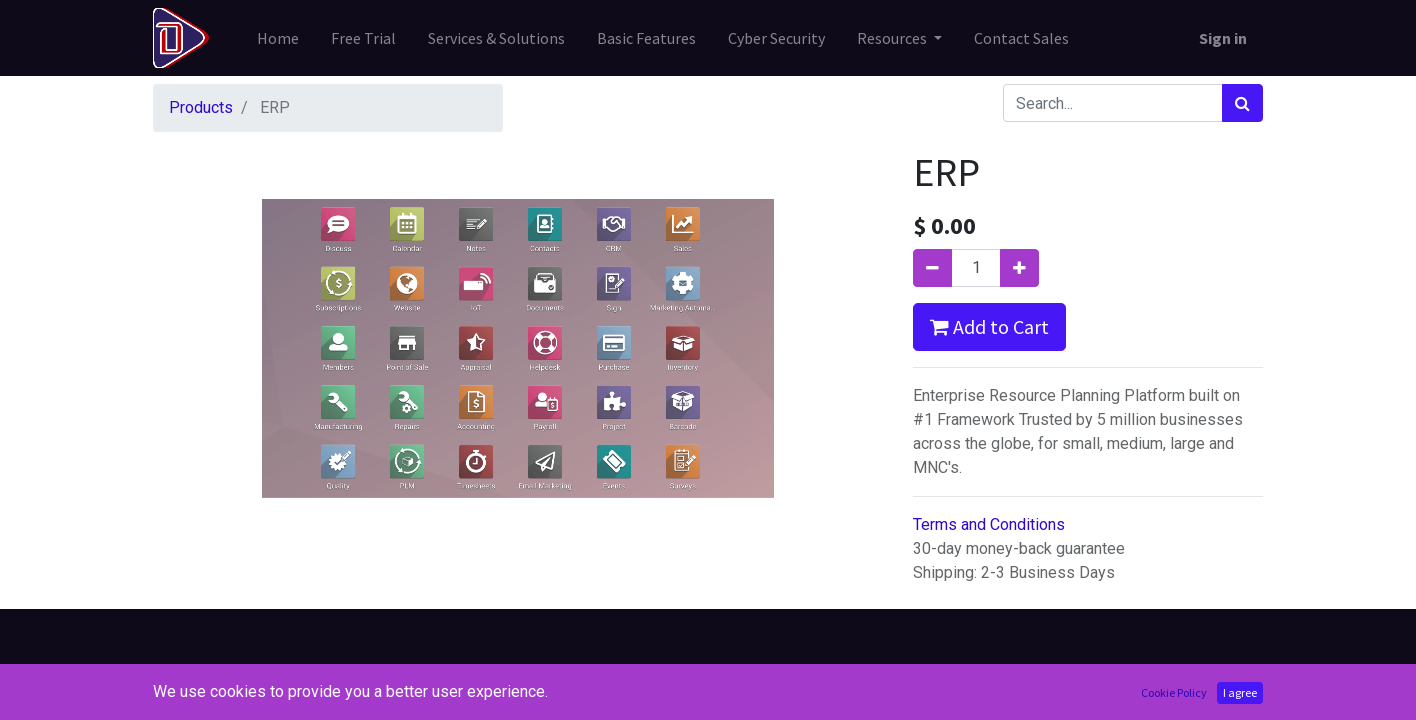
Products (201, 107)
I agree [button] (1240, 692)
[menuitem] (278, 38)
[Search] (1242, 103)
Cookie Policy (1174, 692)
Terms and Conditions (989, 524)
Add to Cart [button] (989, 326)
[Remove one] (932, 268)
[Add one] (1019, 268)
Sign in (1223, 38)
